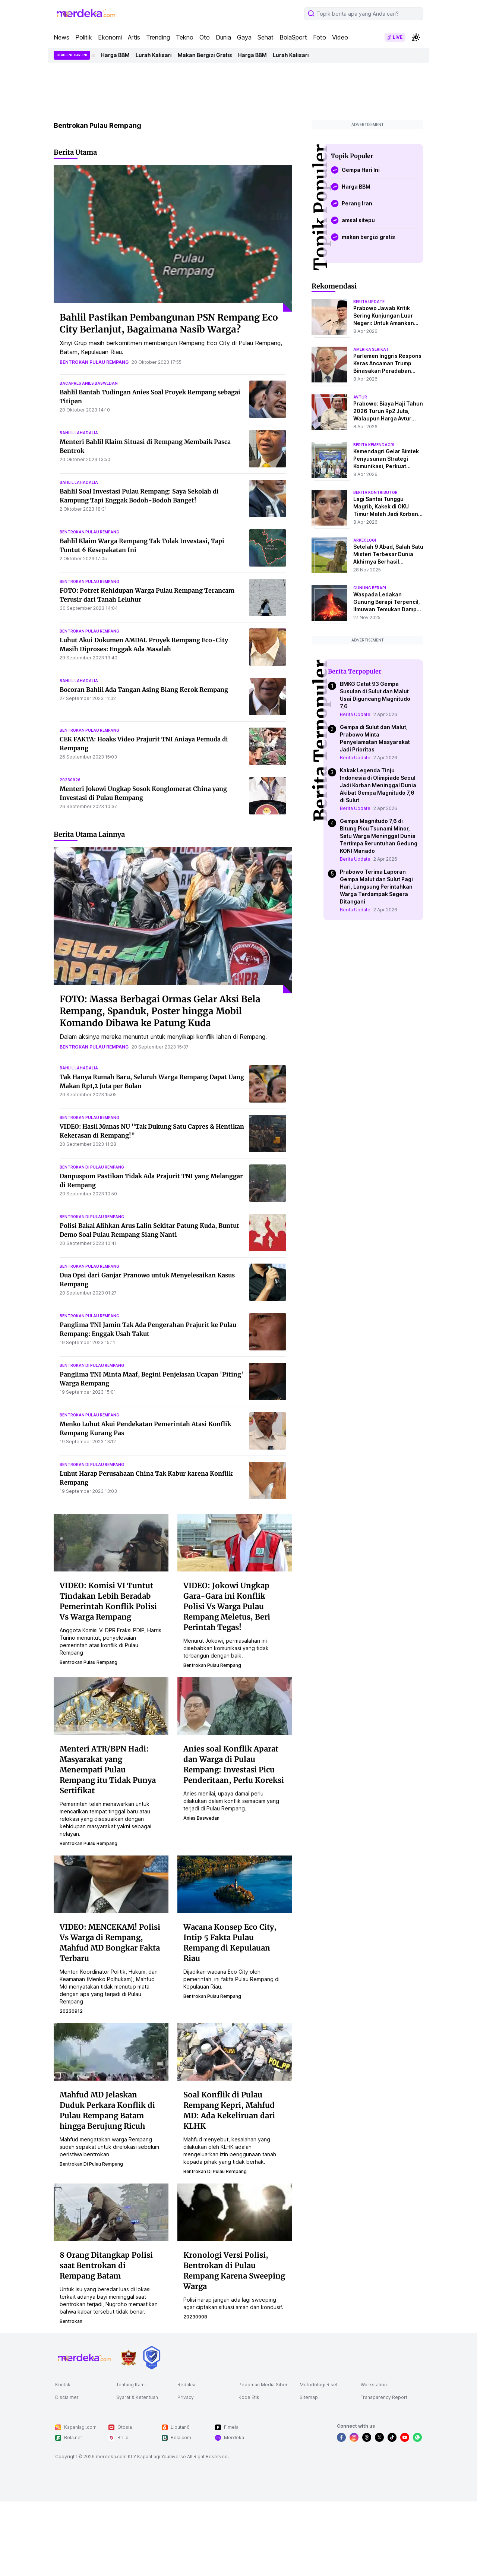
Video (340, 37)
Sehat (266, 37)
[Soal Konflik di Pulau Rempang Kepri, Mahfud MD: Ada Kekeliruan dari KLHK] (234, 2051)
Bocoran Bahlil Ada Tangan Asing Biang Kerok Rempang (144, 689)
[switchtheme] (415, 37)
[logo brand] (128, 2358)
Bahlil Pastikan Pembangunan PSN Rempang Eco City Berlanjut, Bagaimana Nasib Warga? (169, 323)
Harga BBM (122, 55)
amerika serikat (371, 349)
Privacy (185, 2397)
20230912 (71, 2011)
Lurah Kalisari (161, 55)
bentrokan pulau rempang (94, 362)
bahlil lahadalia (79, 433)
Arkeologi (364, 540)
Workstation (374, 2384)
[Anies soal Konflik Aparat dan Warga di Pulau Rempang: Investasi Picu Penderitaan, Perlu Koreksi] (234, 1705)
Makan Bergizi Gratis (212, 55)
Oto (204, 37)
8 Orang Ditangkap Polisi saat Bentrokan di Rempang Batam (106, 2265)
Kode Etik (248, 2397)
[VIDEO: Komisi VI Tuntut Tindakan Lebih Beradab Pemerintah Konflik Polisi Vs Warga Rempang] (111, 1542)
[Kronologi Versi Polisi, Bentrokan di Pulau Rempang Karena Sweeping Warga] (234, 2212)
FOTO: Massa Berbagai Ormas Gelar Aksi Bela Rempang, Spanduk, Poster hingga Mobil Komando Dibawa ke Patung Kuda (160, 1011)
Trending (158, 37)
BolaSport (293, 37)
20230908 (195, 2317)
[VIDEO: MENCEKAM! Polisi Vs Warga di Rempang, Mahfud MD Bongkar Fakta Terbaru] (111, 1884)
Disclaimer (67, 2397)
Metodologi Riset (319, 2384)
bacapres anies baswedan (89, 383)
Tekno (184, 37)
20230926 (70, 780)
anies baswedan (201, 1818)
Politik (83, 37)
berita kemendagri (373, 444)
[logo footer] (85, 2357)
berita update (369, 301)
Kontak (62, 2384)
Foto (319, 37)
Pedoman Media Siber (263, 2384)
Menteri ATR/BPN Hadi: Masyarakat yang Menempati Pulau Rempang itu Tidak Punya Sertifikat (108, 1769)
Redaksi (186, 2384)
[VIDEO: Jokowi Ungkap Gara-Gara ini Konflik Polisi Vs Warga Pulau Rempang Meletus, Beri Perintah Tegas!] (234, 1542)
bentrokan (71, 2321)
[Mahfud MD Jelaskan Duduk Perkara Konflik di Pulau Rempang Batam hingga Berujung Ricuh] (111, 2051)
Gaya (244, 37)
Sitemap (309, 2397)
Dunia (223, 37)
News (61, 37)
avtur (360, 397)
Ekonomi (110, 37)
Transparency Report (384, 2397)
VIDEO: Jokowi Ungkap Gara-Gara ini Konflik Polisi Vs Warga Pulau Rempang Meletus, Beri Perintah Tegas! (226, 1606)
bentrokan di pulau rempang (92, 1167)
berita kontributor (375, 492)
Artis (134, 37)
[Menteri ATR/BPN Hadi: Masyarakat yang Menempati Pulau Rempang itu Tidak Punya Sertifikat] (111, 1705)
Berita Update (355, 714)
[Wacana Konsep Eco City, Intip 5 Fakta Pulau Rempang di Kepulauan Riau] (234, 1884)
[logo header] (86, 13)
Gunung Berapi (369, 588)
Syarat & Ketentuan (137, 2397)
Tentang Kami (131, 2384)
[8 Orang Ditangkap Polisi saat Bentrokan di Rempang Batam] (111, 2212)
